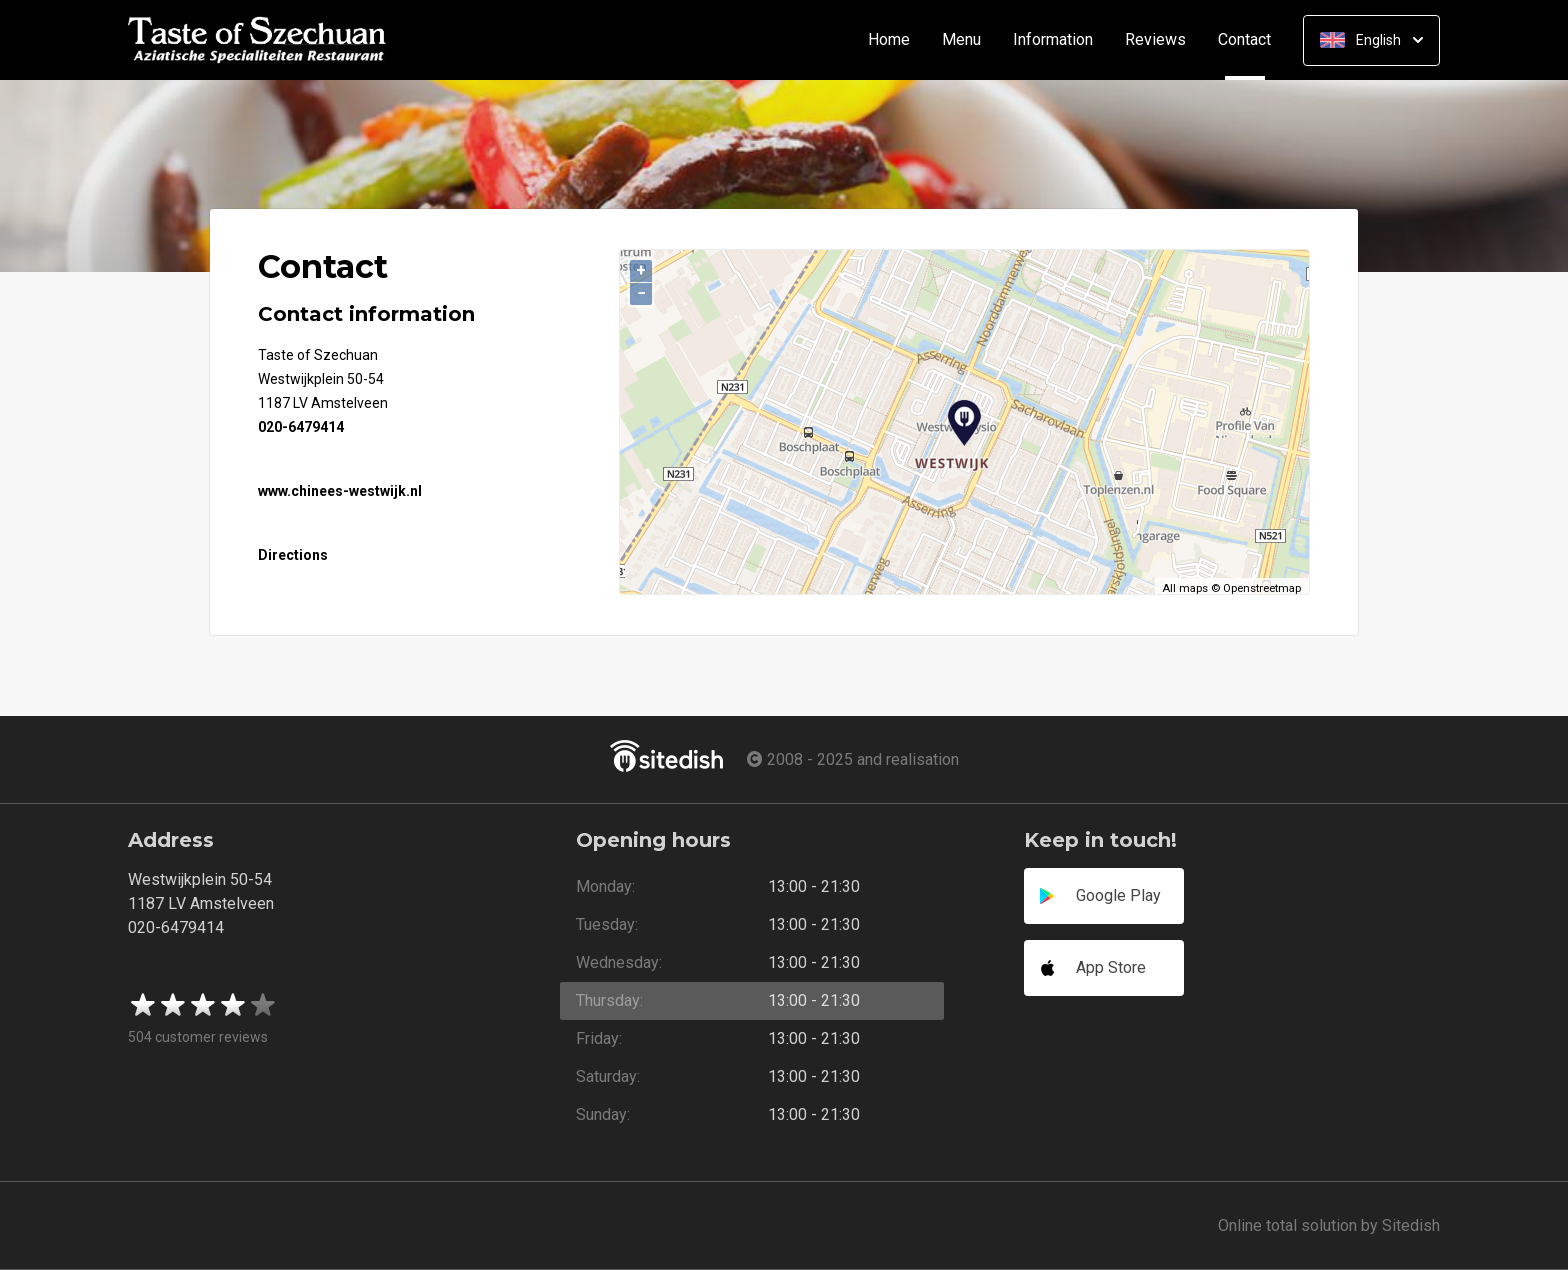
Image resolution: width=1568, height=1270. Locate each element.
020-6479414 (301, 427)
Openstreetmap (1262, 588)
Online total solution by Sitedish (1329, 1225)
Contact (1252, 40)
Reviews (1155, 40)
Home (889, 40)
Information (1053, 40)
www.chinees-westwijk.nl (340, 491)
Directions (293, 555)
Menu (961, 40)
